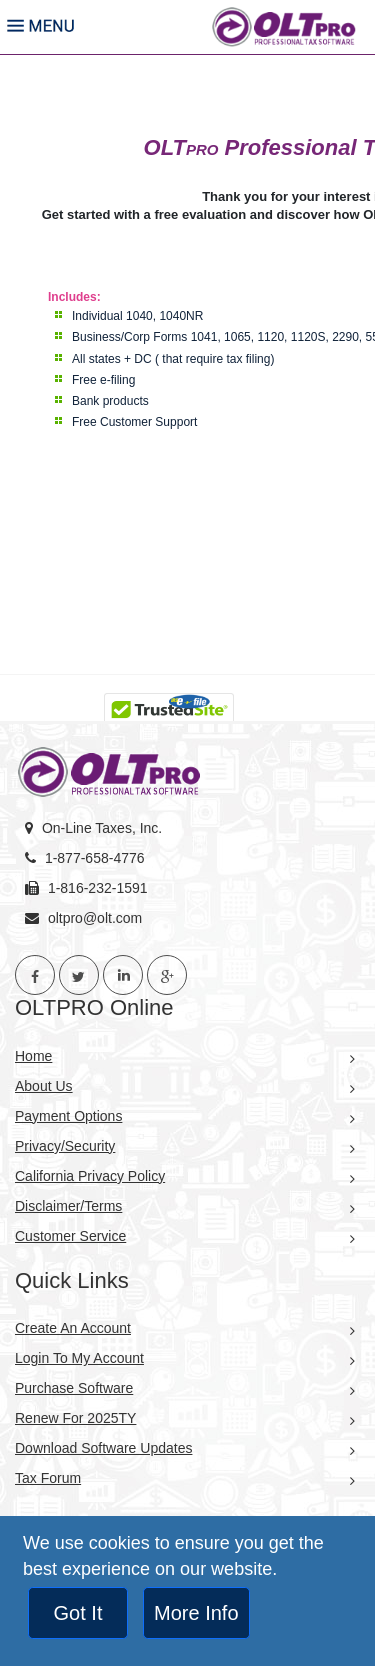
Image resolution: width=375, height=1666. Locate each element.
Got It (78, 1613)
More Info (196, 1613)
